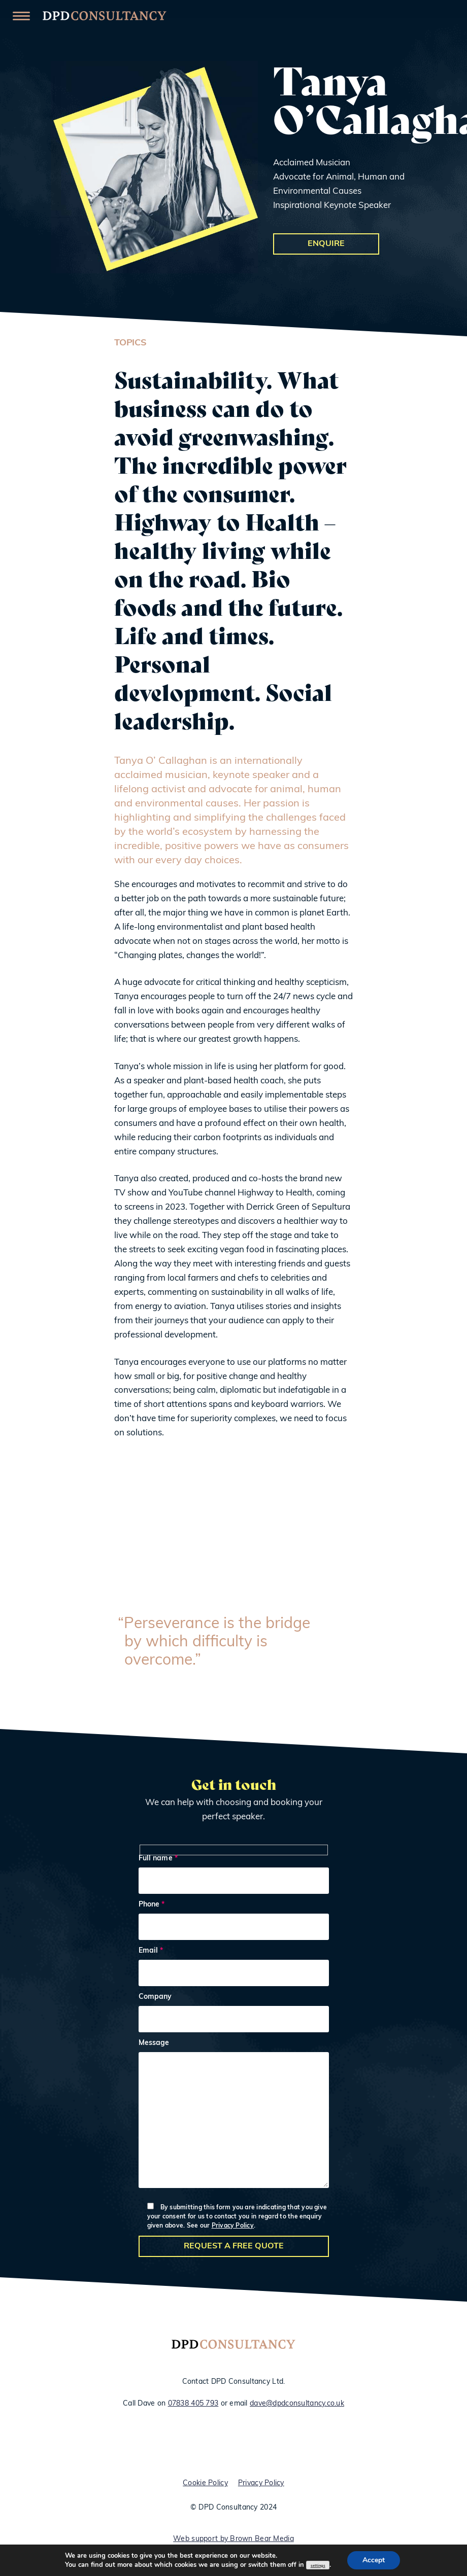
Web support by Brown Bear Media (233, 2540)
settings (318, 2565)
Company (234, 2013)
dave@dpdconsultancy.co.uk (297, 2404)
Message (234, 2115)
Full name (234, 1875)
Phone (234, 1921)
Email (234, 1967)
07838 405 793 (193, 2404)
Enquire (326, 244)
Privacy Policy (233, 2225)
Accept (373, 2560)
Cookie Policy (205, 2484)
